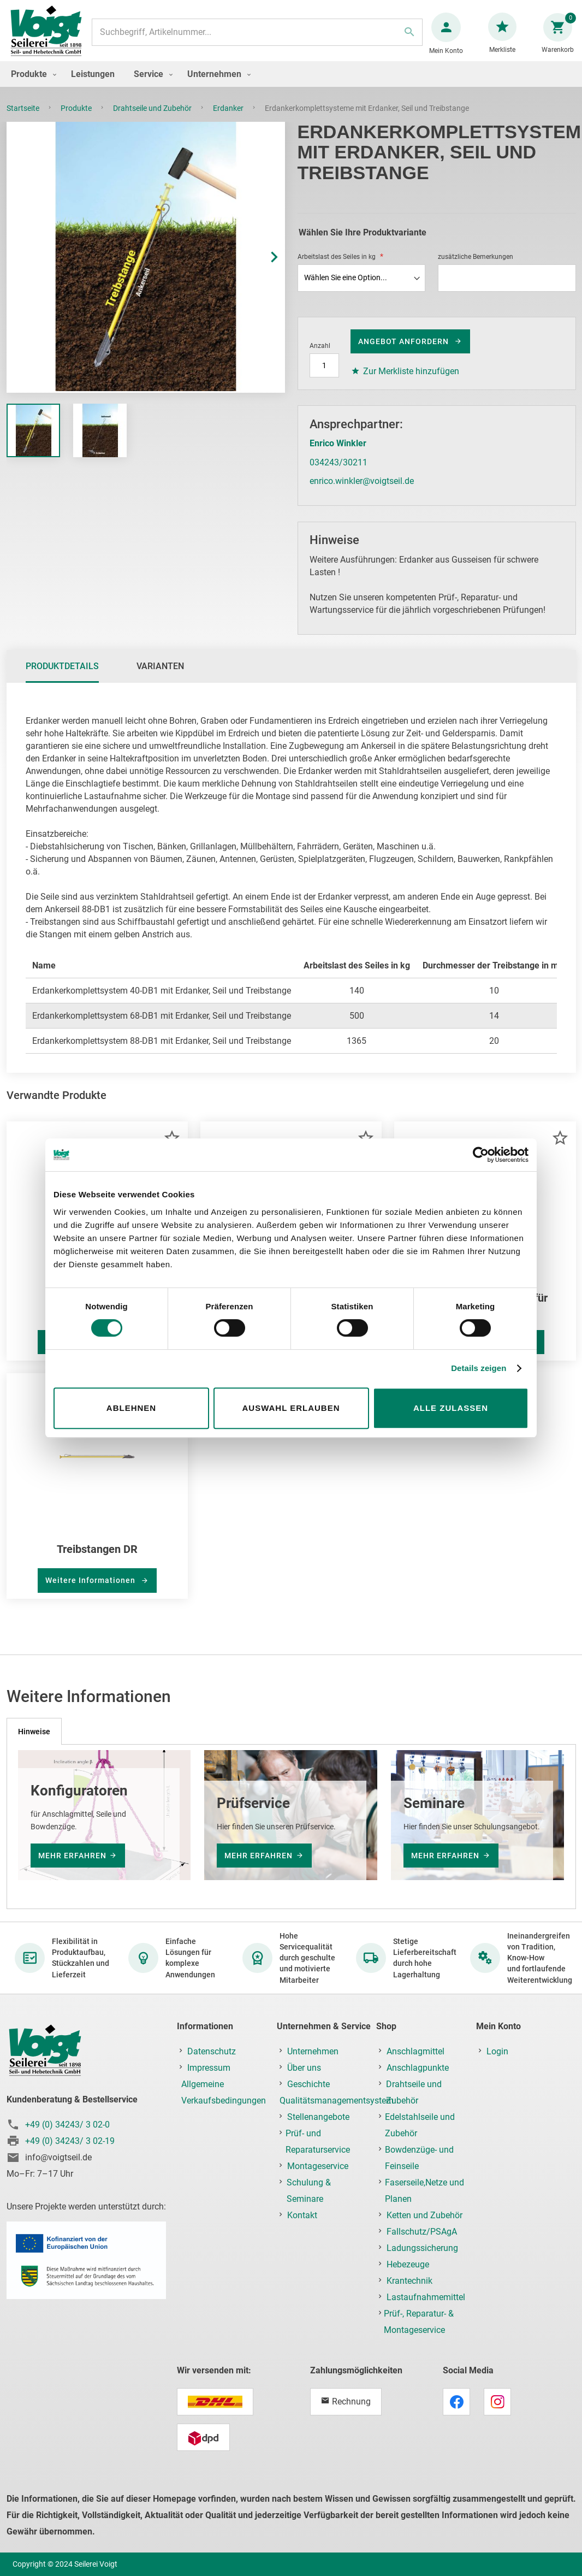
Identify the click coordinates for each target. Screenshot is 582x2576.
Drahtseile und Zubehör (153, 119)
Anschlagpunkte (418, 2068)
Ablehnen (131, 1408)
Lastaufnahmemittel (426, 2297)
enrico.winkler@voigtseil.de (362, 492)
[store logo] (50, 37)
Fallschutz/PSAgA (422, 2231)
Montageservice (317, 2166)
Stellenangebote (318, 2117)
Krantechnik (409, 2281)
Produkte (77, 119)
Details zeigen (478, 1368)
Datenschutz (211, 2051)
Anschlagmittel (415, 2051)
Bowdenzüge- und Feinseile (419, 2157)
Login (497, 2051)
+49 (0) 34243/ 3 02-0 (67, 2124)
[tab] (62, 677)
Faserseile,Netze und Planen (424, 2190)
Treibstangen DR (97, 1560)
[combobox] (257, 37)
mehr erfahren (72, 1855)
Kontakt (302, 2215)
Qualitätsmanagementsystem (337, 2100)
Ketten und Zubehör (424, 2215)
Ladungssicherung (422, 2248)
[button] (263, 268)
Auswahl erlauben (291, 1408)
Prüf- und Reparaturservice (318, 2141)
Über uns (304, 2068)
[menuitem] (31, 85)
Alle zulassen (450, 1408)
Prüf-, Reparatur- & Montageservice (419, 2321)
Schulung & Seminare (309, 2190)
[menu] (291, 85)
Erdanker (229, 119)
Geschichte (308, 2084)
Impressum (208, 2068)
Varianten (160, 677)
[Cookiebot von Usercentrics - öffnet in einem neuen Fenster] (480, 1155)
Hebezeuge (408, 2264)
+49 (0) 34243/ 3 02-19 (70, 2141)
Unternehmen (312, 2051)
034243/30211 (338, 473)
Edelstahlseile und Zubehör (420, 2125)
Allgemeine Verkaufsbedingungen (223, 2092)
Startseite (24, 119)
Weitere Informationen (91, 1591)
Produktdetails (62, 677)
